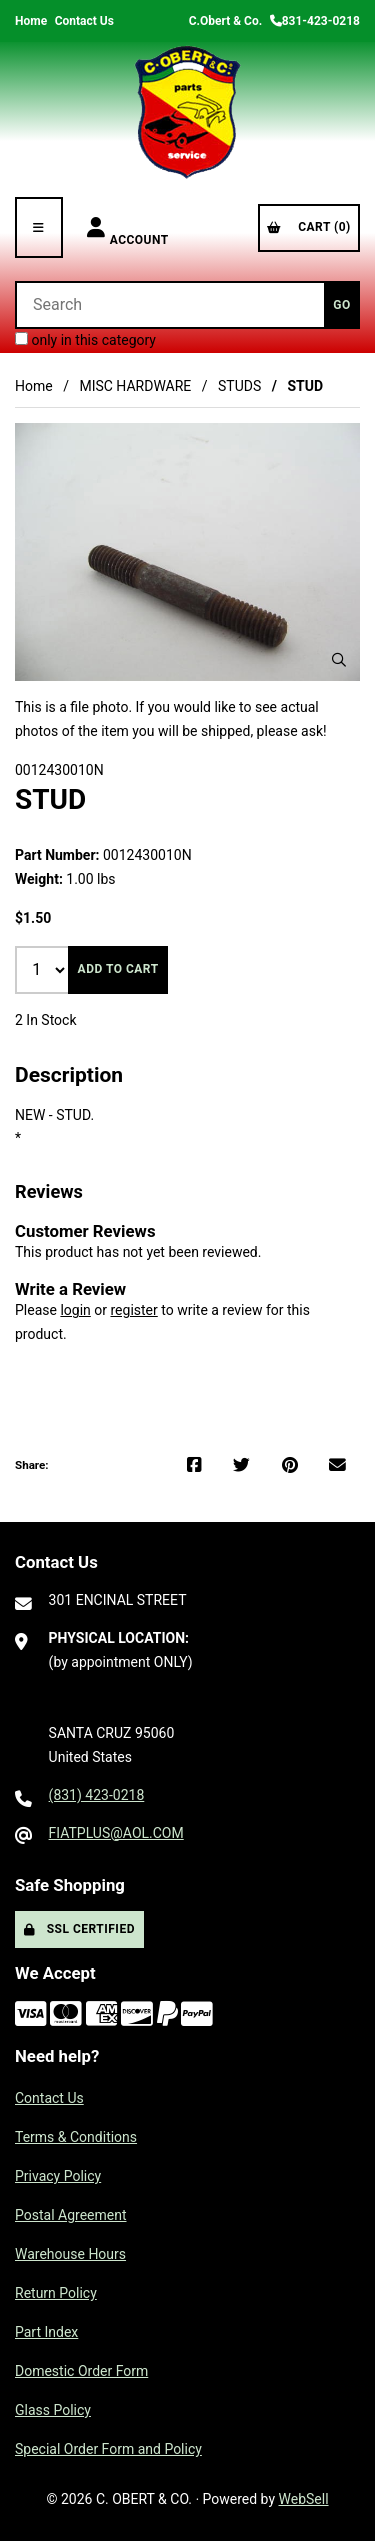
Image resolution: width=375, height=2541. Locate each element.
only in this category (85, 340)
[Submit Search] (342, 305)
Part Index (46, 2332)
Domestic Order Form (81, 2371)
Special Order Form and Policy (108, 2449)
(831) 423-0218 (97, 1795)
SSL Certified (79, 1929)
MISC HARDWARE (135, 386)
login (75, 1310)
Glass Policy (53, 2410)
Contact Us (84, 21)
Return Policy (56, 2293)
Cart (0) (309, 227)
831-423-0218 (315, 21)
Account (128, 227)
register (133, 1310)
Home (31, 21)
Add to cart (118, 969)
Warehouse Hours (70, 2254)
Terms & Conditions (76, 2137)
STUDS (239, 386)
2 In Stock (46, 1020)
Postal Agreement (71, 2215)
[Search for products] (169, 305)
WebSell (304, 2499)
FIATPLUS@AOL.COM (116, 1833)
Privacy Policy (58, 2176)
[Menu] (39, 227)
